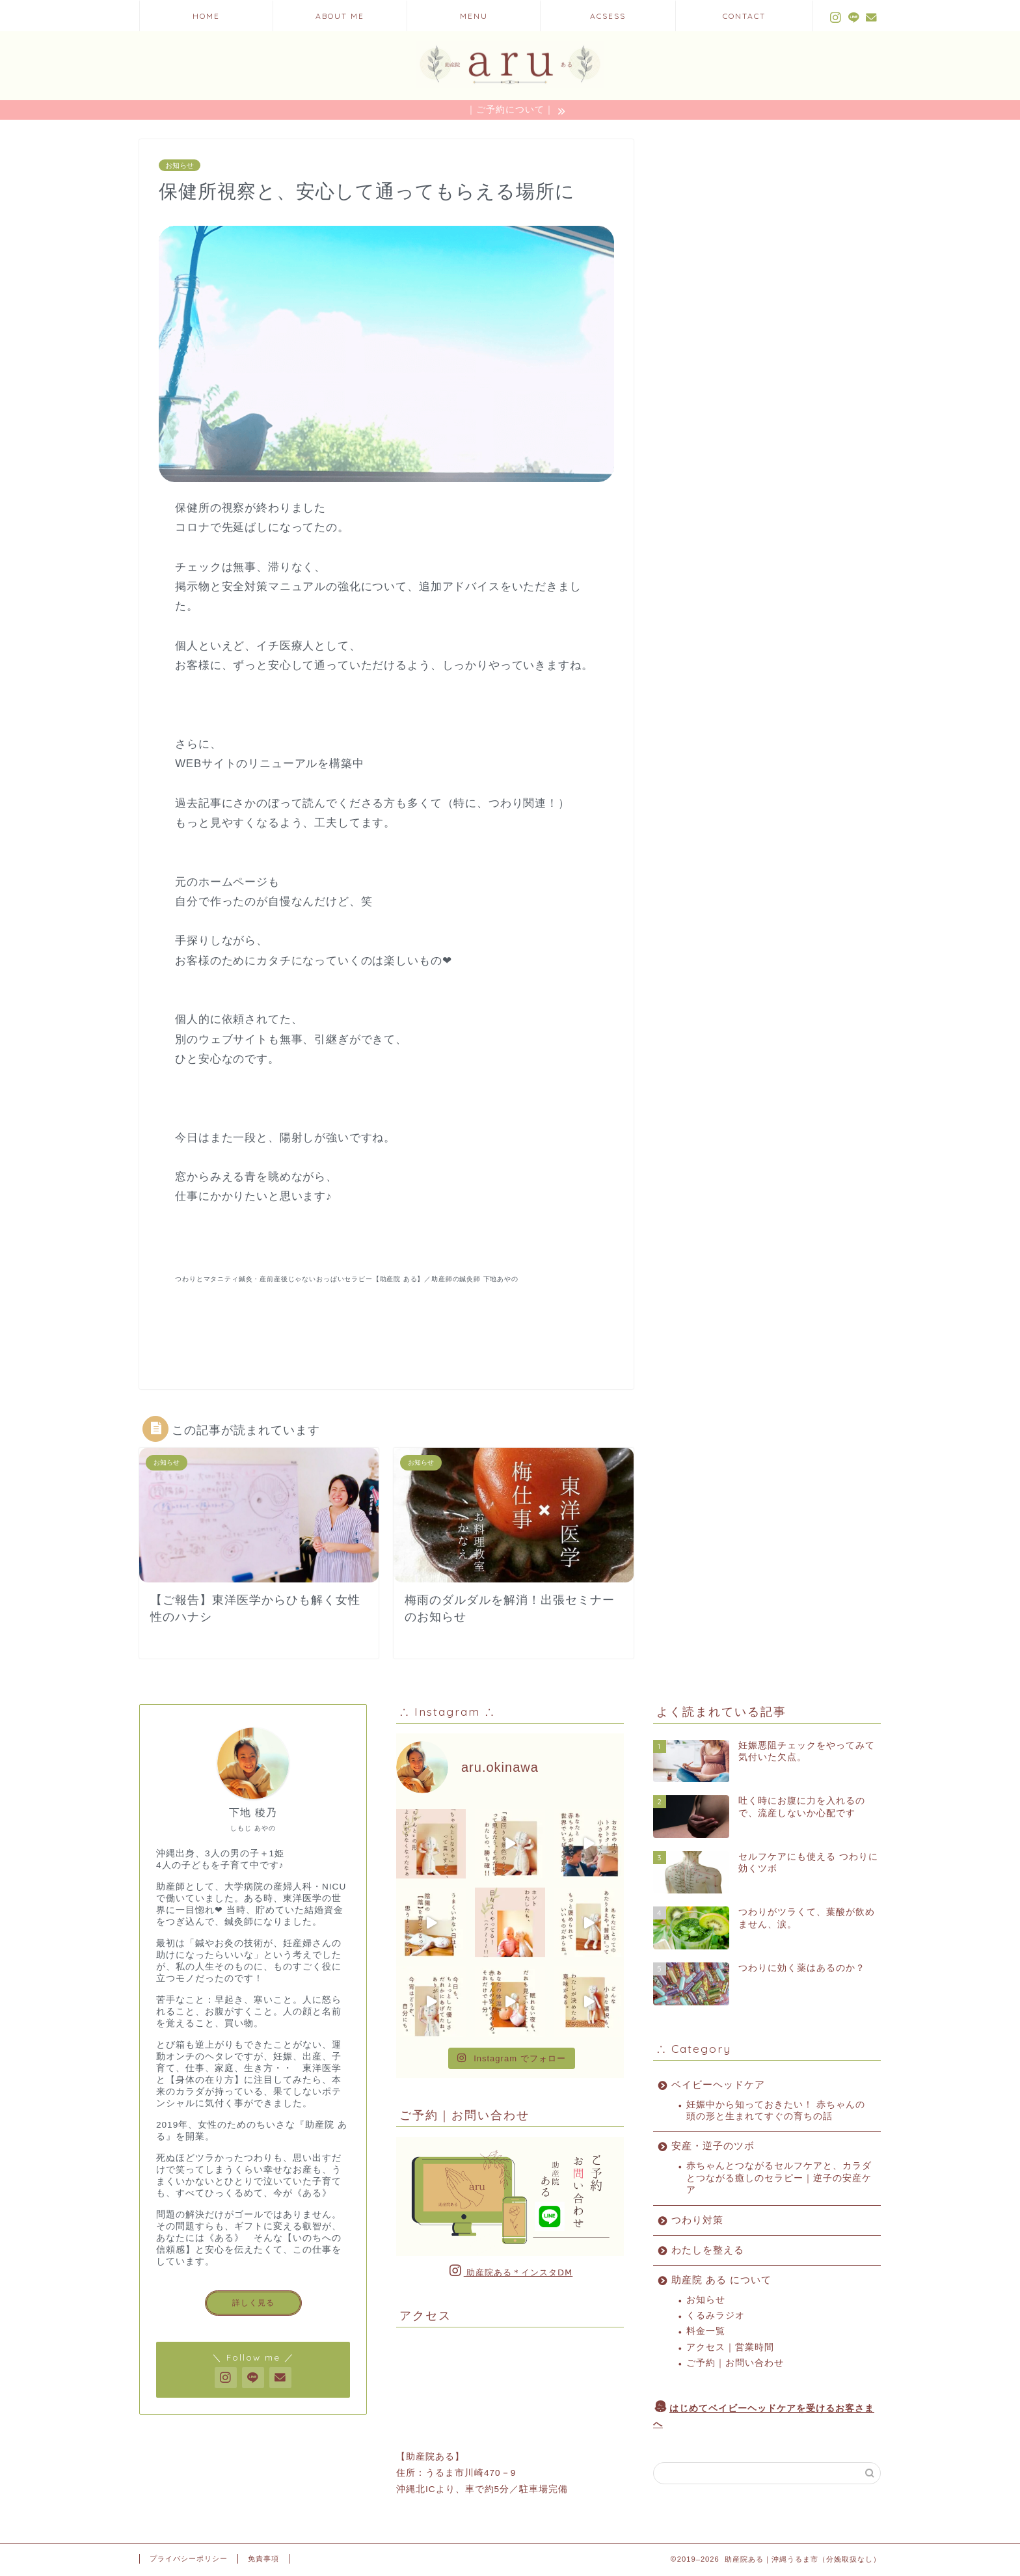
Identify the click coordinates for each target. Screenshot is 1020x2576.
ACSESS (608, 16)
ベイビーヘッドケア (718, 2086)
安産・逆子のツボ (713, 2147)
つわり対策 (697, 2221)
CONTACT (744, 16)
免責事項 (263, 2560)
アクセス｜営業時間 (730, 2349)
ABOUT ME (339, 16)
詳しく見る (253, 2304)
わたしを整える (707, 2251)
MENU (474, 16)
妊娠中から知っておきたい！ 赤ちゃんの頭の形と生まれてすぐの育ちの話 (775, 2112)
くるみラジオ (715, 2317)
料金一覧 (705, 2333)
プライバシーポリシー (189, 2560)
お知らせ (179, 167)
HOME (206, 16)
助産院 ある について (721, 2281)
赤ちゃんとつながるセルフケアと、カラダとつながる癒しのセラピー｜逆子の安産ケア (779, 2180)
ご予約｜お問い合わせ (735, 2365)
